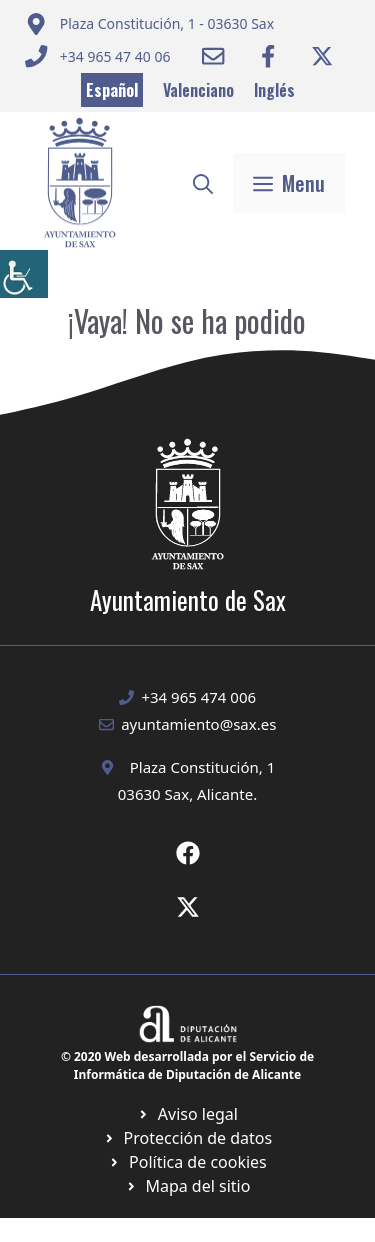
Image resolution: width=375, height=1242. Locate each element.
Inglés (274, 90)
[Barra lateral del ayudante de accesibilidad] (24, 274)
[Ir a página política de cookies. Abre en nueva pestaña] (187, 1138)
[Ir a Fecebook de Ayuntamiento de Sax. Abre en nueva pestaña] (188, 853)
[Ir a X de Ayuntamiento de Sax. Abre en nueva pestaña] (188, 907)
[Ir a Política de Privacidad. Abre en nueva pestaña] (187, 1114)
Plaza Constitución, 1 (203, 767)
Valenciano (198, 90)
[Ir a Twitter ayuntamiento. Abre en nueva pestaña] (322, 56)
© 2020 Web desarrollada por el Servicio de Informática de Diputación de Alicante (187, 1065)
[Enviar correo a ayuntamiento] (149, 24)
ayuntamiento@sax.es (198, 724)
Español (112, 90)
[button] (203, 183)
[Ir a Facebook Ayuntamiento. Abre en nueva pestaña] (268, 56)
